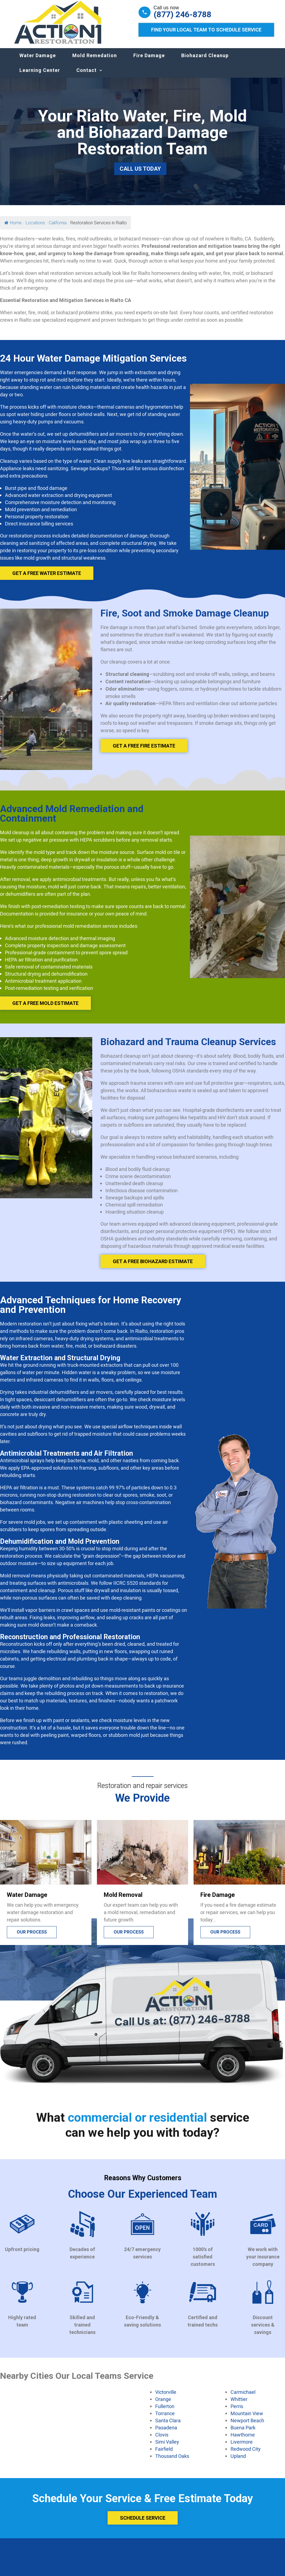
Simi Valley (167, 2447)
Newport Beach (247, 2426)
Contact (86, 75)
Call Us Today (140, 174)
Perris (237, 2411)
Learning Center (39, 75)
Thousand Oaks (172, 2461)
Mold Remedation (94, 61)
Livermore (242, 2447)
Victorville (165, 2397)
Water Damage (37, 61)
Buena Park (243, 2433)
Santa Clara (168, 2426)
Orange (163, 2404)
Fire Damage (149, 61)
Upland (238, 2461)
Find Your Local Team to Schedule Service (206, 30)
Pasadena (166, 2433)
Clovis (161, 2440)
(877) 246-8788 (182, 14)
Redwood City (246, 2454)
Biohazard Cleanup (205, 61)
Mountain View (247, 2418)
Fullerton (164, 2411)
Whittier (239, 2404)
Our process (32, 1937)
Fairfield (164, 2454)
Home (13, 228)
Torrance (165, 2418)
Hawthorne (243, 2440)
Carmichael (243, 2397)
